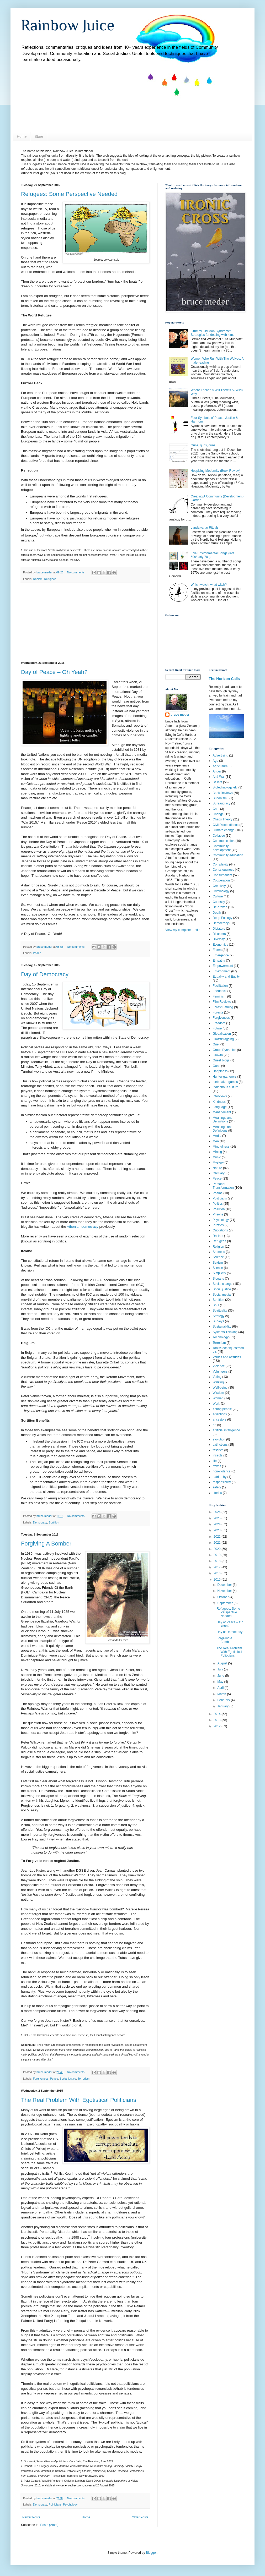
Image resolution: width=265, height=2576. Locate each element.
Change (218, 814)
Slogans (218, 1278)
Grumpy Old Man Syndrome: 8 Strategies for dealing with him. (212, 333)
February (224, 1700)
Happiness (220, 1071)
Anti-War (219, 777)
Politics (218, 1203)
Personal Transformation (223, 1186)
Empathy (219, 960)
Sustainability (222, 1326)
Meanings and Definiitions (222, 1119)
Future (217, 1028)
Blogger (151, 2553)
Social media (222, 1294)
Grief (216, 1044)
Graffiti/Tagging (223, 1039)
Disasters (219, 934)
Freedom (219, 1023)
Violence (219, 1366)
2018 (217, 1561)
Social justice (68, 2078)
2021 (217, 1542)
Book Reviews (223, 793)
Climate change (224, 830)
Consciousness (223, 870)
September (225, 1603)
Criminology (221, 891)
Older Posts (140, 2517)
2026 (217, 1512)
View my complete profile (182, 930)
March (222, 1694)
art (214, 1425)
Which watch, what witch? (209, 585)
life (215, 1461)
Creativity (219, 886)
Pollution (219, 1209)
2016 (217, 1573)
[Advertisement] (85, 622)
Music (217, 1157)
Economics (220, 944)
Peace (37, 953)
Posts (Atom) (49, 2525)
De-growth (220, 907)
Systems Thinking (225, 1332)
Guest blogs (221, 1060)
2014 (217, 1714)
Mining (217, 1152)
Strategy (219, 1316)
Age (215, 761)
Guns (216, 1066)
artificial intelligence (226, 1430)
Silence (218, 1268)
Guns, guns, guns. (203, 445)
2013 (217, 1720)
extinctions (220, 1444)
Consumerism (222, 875)
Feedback (220, 991)
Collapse (219, 835)
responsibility (222, 1482)
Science (218, 1257)
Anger (217, 771)
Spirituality (220, 1310)
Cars (216, 809)
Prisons (218, 1214)
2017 (217, 1567)
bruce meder (180, 714)
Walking (218, 1382)
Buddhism (220, 798)
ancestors (219, 1419)
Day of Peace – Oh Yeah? (54, 672)
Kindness (219, 1102)
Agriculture (220, 766)
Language (220, 1107)
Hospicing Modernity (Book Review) (216, 471)
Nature (217, 1168)
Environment (221, 971)
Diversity (219, 939)
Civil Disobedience (226, 825)
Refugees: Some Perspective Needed (69, 194)
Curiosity (219, 902)
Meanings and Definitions (222, 1128)
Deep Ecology (222, 918)
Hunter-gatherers (225, 1076)
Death (217, 912)
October (223, 1597)
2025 (217, 1518)
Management (222, 1112)
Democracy (40, 1522)
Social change (222, 1284)
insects (217, 1455)
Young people (222, 1409)
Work (216, 1403)
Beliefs (217, 782)
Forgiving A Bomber (46, 1543)
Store (38, 136)
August (222, 1663)
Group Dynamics (224, 1050)
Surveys (218, 1321)
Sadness (219, 1252)
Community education (228, 855)
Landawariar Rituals (205, 527)
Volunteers (220, 1371)
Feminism (219, 996)
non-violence (222, 1471)
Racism (38, 578)
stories (217, 1493)
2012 (217, 1726)
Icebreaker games (225, 1082)
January (223, 1706)
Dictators (219, 928)
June (221, 1676)
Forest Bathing (223, 1007)
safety (217, 1487)
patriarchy (220, 1477)
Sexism (218, 1262)
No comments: (76, 572)
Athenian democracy (82, 1227)
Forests (218, 1012)
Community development (222, 848)
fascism (218, 1450)
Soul (216, 1305)
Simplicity (219, 1273)
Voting (217, 1377)
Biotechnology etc (225, 787)
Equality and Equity (226, 976)
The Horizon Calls (224, 679)
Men (216, 1141)
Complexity (220, 864)
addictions (220, 1414)
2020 (217, 1549)
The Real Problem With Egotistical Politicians (78, 2100)
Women (218, 1398)
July (220, 1669)
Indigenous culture (225, 1087)
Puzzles (218, 1225)
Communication (224, 841)
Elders (217, 950)
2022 (217, 1536)
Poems (217, 1193)
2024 (217, 1524)
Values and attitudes (227, 1357)
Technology (221, 1337)
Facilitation (220, 986)
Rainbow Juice (68, 25)
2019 (217, 1555)
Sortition (54, 1522)
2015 (217, 1579)
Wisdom (218, 1393)
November (225, 1591)
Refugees (50, 578)
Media (217, 1136)
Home (21, 136)
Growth (218, 1055)
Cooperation (221, 880)
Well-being (220, 1387)
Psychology (70, 2504)
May (220, 1682)
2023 (217, 1530)
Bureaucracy (221, 803)
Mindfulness (221, 1146)
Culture (218, 896)
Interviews (220, 1096)
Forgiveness (41, 2078)
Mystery (218, 1162)
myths (217, 1466)
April (220, 1688)
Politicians (55, 2504)
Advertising (220, 755)
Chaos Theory (222, 819)
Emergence (221, 955)
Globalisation (222, 1033)
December (225, 1585)
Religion (218, 1246)
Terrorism (83, 2078)
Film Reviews (222, 1002)
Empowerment (223, 966)
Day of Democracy (44, 974)
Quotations (220, 1230)
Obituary (219, 1173)
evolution (219, 1439)
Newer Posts (31, 2517)
